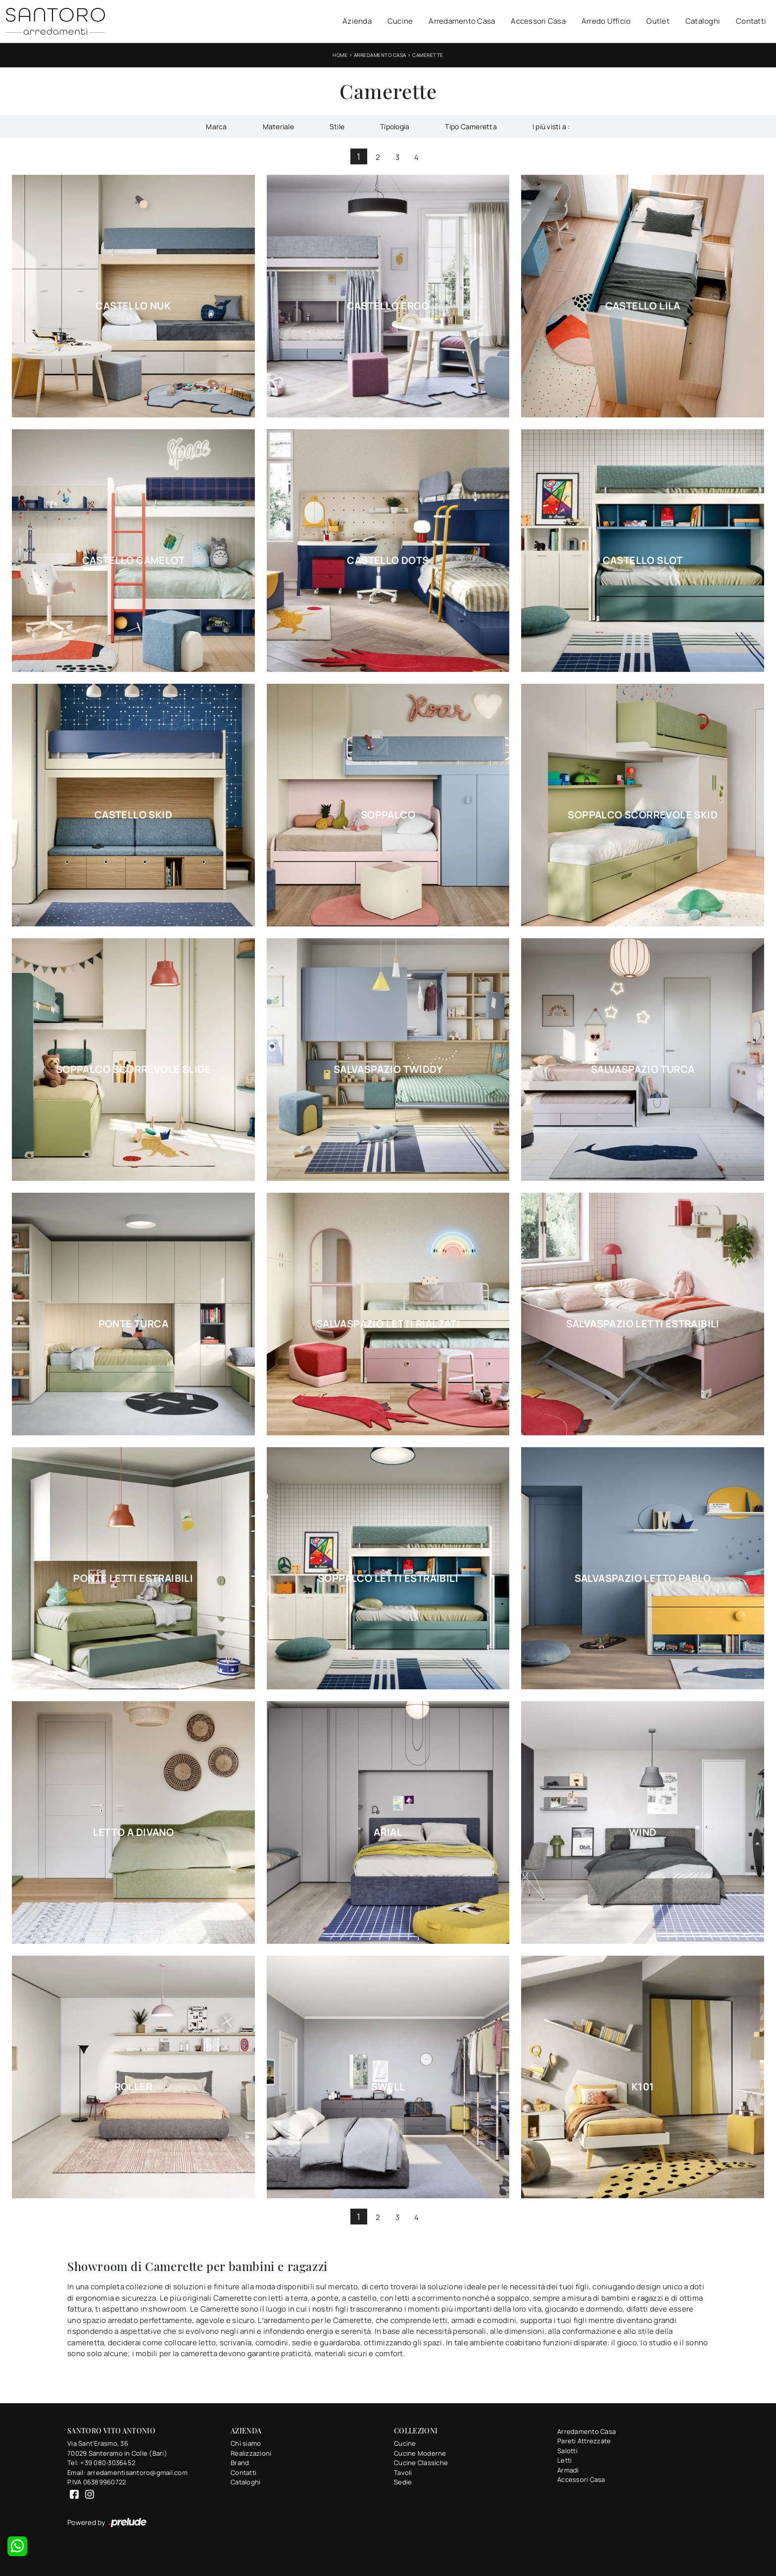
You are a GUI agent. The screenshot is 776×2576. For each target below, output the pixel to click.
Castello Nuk (133, 306)
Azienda (357, 21)
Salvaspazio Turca (643, 1069)
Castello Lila (642, 306)
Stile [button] (337, 126)
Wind (643, 1832)
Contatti (751, 21)
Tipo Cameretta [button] (471, 126)
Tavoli (403, 2472)
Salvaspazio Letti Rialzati (388, 1323)
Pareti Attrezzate (584, 2440)
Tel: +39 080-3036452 (101, 2462)
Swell (388, 2086)
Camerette (427, 54)
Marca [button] (216, 126)
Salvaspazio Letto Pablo (643, 1578)
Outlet (658, 21)
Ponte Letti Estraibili (133, 1578)
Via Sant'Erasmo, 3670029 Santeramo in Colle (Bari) (117, 2448)
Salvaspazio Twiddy (388, 1069)
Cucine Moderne (420, 2453)
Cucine (400, 21)
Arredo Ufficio (606, 21)
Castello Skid (133, 814)
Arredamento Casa (462, 21)
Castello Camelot (133, 560)
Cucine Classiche (421, 2462)
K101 (642, 2086)
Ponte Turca (133, 1323)
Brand (240, 2462)
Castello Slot (643, 560)
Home (340, 54)
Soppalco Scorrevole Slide (133, 1069)
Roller (133, 2086)
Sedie (403, 2481)
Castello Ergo (388, 306)
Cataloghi (702, 21)
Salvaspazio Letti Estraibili (643, 1323)
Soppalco (388, 814)
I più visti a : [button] (551, 126)
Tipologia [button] (394, 126)
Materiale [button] (278, 126)
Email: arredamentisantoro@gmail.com (127, 2472)
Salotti (567, 2450)
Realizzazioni (251, 2453)
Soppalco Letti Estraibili (388, 1578)
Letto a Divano (133, 1832)
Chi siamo (246, 2443)
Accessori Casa (538, 21)
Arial (388, 1832)
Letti (564, 2460)
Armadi (568, 2470)
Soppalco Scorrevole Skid (643, 814)
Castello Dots (388, 560)
